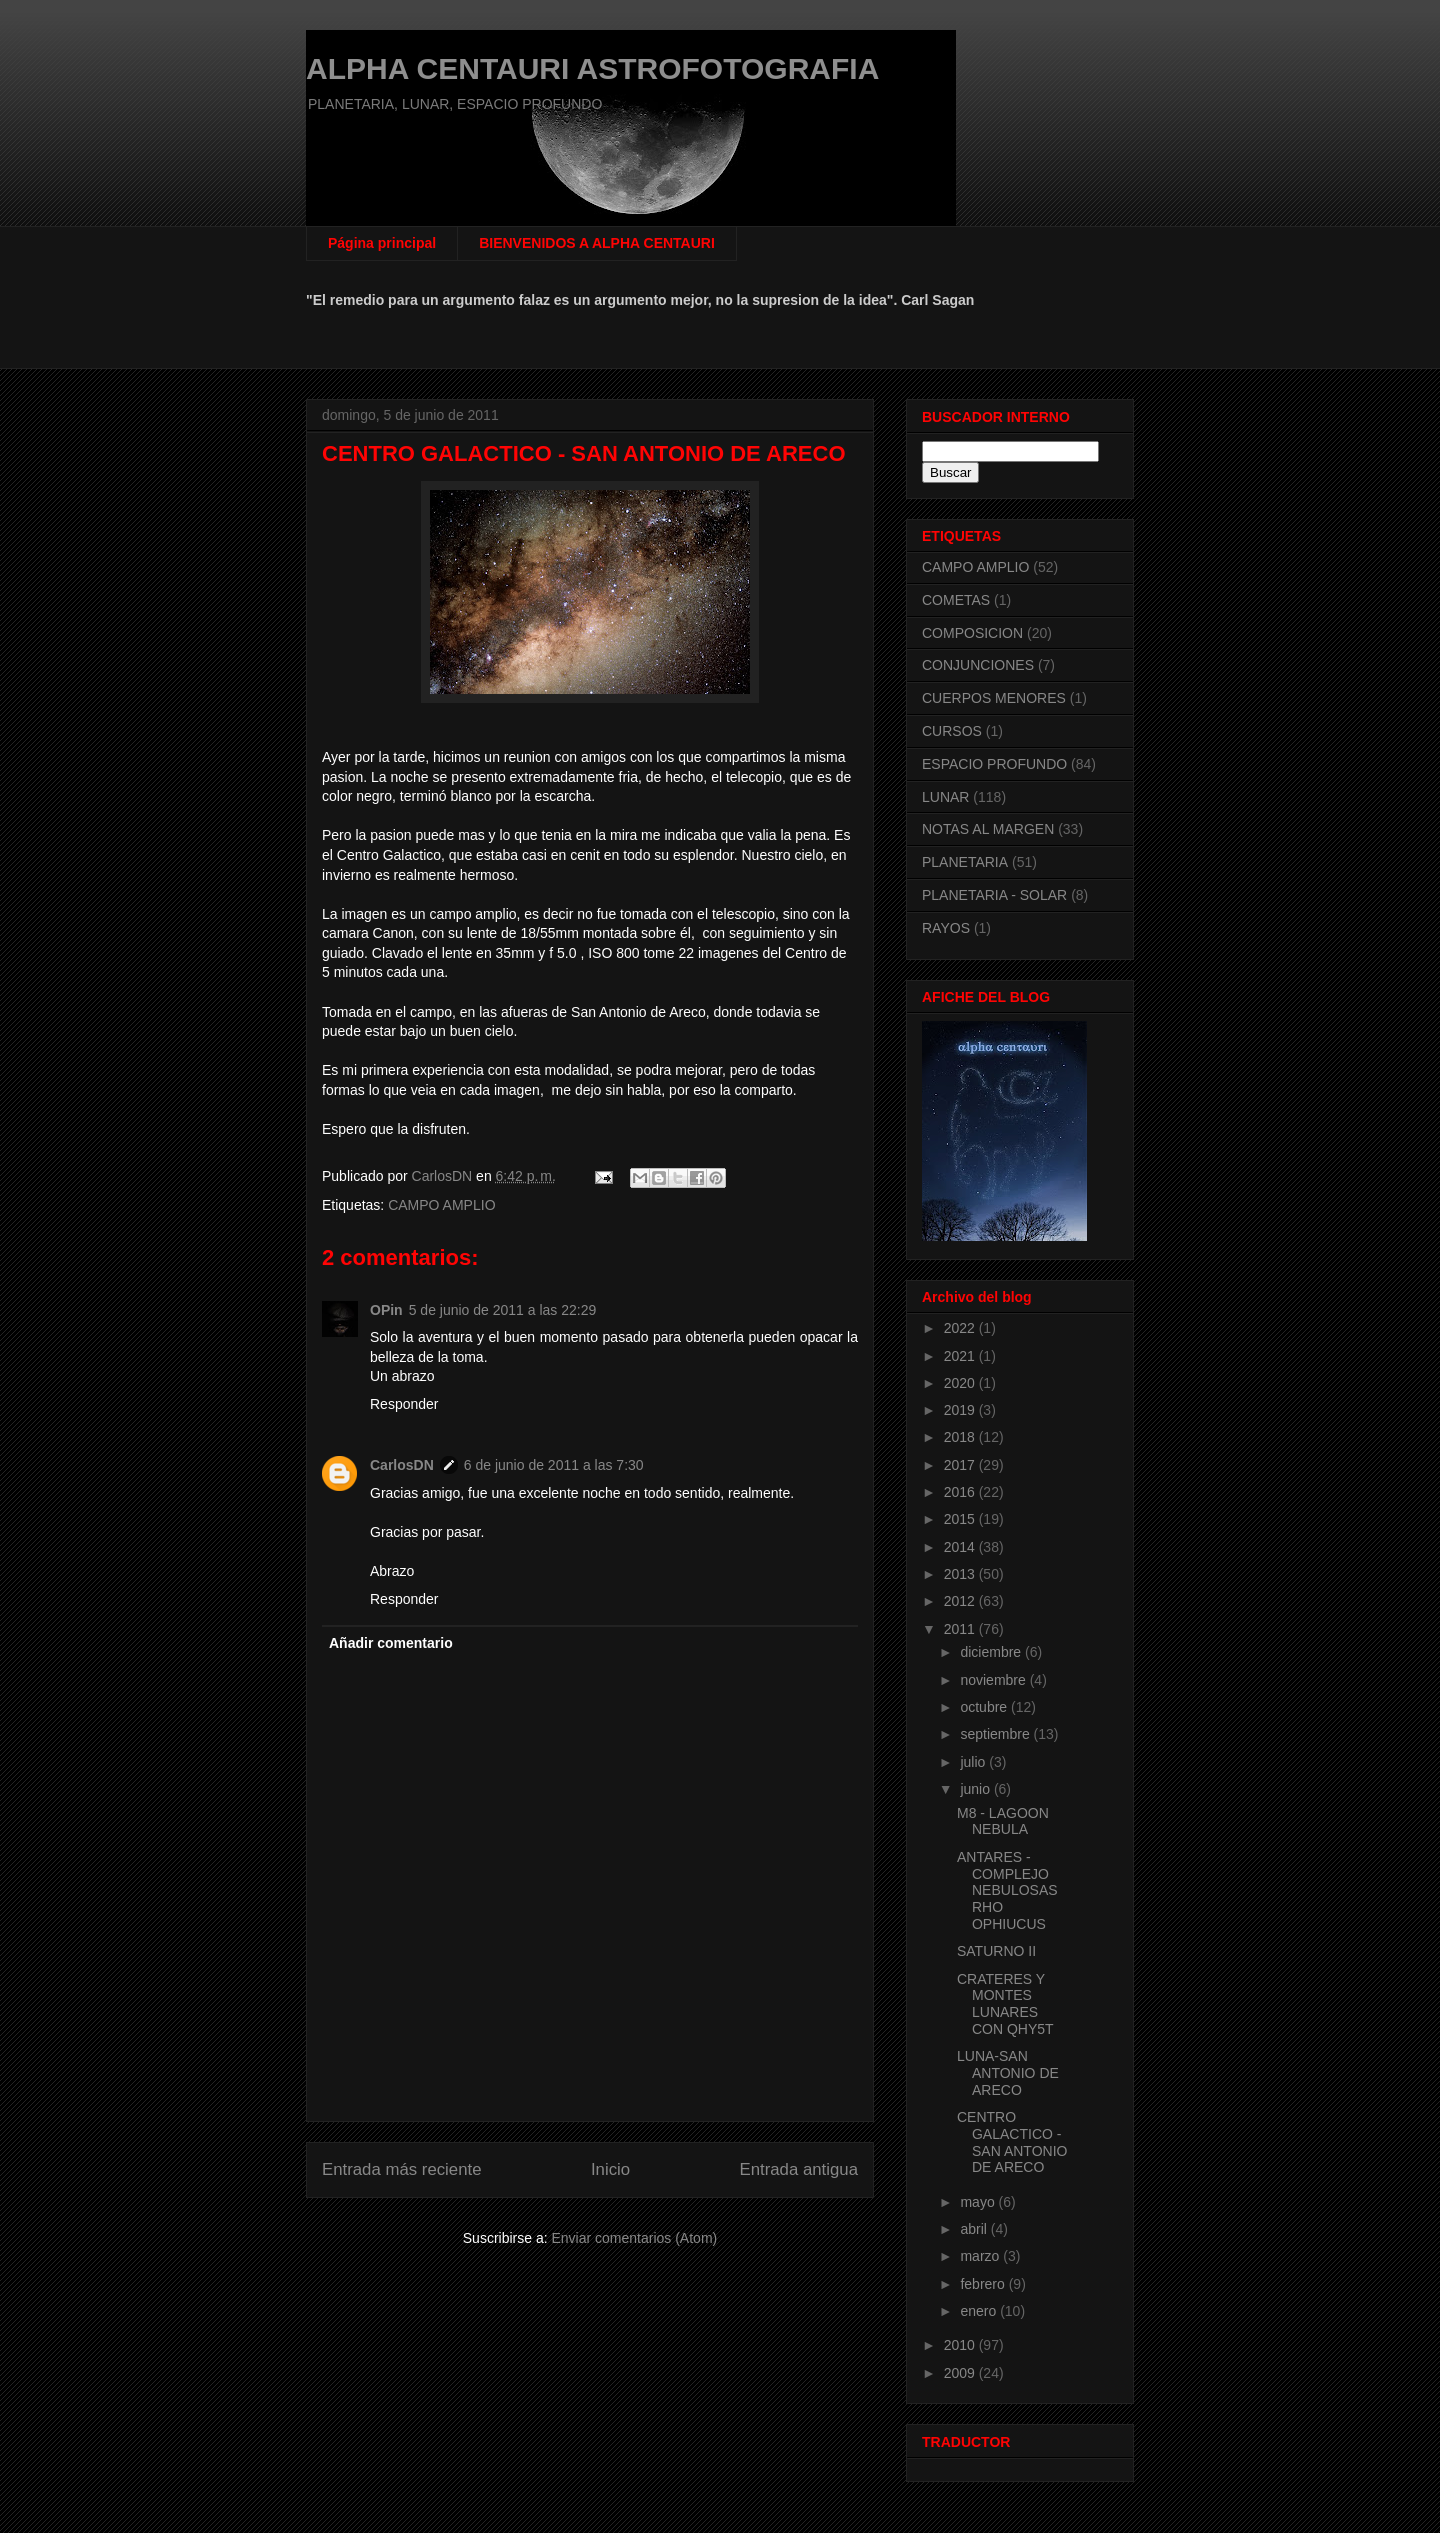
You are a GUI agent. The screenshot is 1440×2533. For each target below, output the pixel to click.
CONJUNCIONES (978, 665)
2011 (961, 1629)
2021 (961, 1356)
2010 (961, 2345)
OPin (386, 1310)
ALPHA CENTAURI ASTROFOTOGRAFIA (592, 68)
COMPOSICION (972, 633)
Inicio (610, 2169)
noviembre (994, 1680)
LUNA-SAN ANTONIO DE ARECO (1008, 2073)
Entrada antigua (799, 2169)
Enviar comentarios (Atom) (634, 2238)
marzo (981, 2256)
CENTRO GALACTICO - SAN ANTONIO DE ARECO (1012, 2142)
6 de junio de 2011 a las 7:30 (554, 1465)
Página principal (382, 243)
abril (975, 2229)
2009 (961, 2373)
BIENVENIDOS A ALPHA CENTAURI (597, 243)
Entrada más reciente (402, 2169)
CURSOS (952, 731)
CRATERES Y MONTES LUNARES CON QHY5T (1005, 2004)
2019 (961, 1410)
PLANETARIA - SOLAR (994, 895)
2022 (961, 1328)
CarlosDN (402, 1465)
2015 (961, 1519)
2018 (961, 1437)
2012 (961, 1601)
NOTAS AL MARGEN (988, 829)
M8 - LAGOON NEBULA (1003, 1821)
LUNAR (945, 797)
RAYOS (946, 928)
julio (974, 1762)
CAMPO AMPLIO (441, 1205)
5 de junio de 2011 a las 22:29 (503, 1310)
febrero (984, 2284)
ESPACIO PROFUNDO (994, 764)
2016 (961, 1492)
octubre (985, 1707)
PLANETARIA (965, 862)
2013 (961, 1574)
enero (980, 2311)
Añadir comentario (391, 1643)
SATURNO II (996, 1951)
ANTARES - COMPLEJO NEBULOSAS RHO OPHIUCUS (1007, 1890)
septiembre (996, 1734)
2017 (961, 1465)
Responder (404, 1404)
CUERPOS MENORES (994, 698)
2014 (961, 1547)
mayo (979, 2202)
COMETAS (956, 600)
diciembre (992, 1652)
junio (976, 1789)
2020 (961, 1383)
